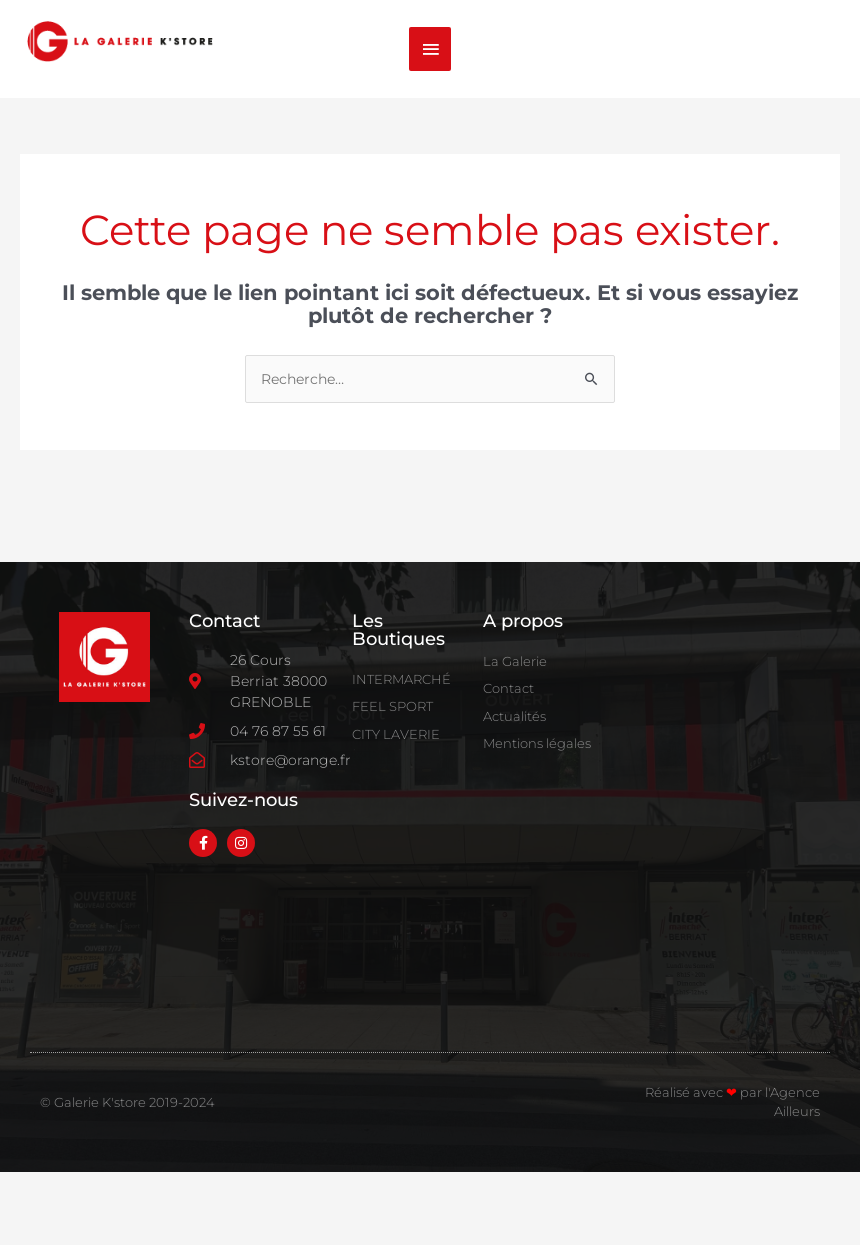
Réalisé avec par (705, 1165)
